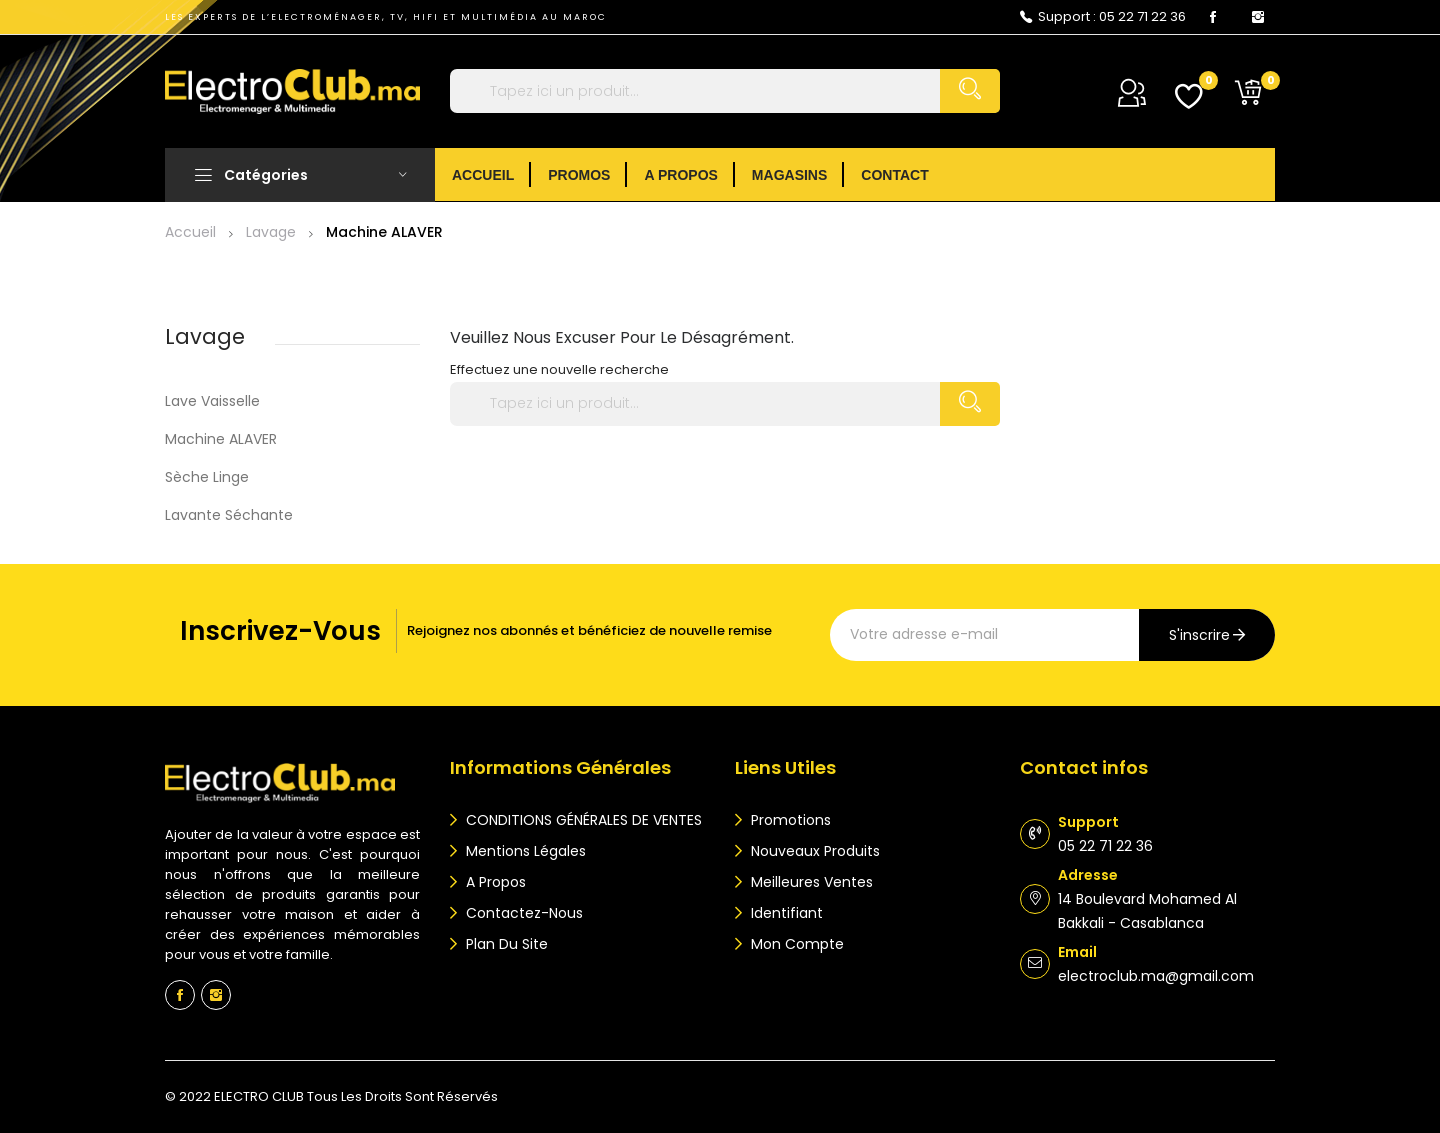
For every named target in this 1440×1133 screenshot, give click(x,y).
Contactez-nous (522, 913)
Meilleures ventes (810, 882)
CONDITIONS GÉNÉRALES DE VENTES (582, 820)
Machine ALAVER (221, 439)
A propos (494, 882)
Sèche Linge (207, 477)
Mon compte (795, 944)
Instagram (1258, 17)
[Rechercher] (725, 91)
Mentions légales (524, 851)
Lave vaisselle (212, 401)
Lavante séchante (229, 515)
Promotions (789, 820)
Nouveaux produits (813, 851)
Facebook (1213, 17)
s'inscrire (1199, 635)
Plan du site (505, 944)
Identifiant (785, 913)
